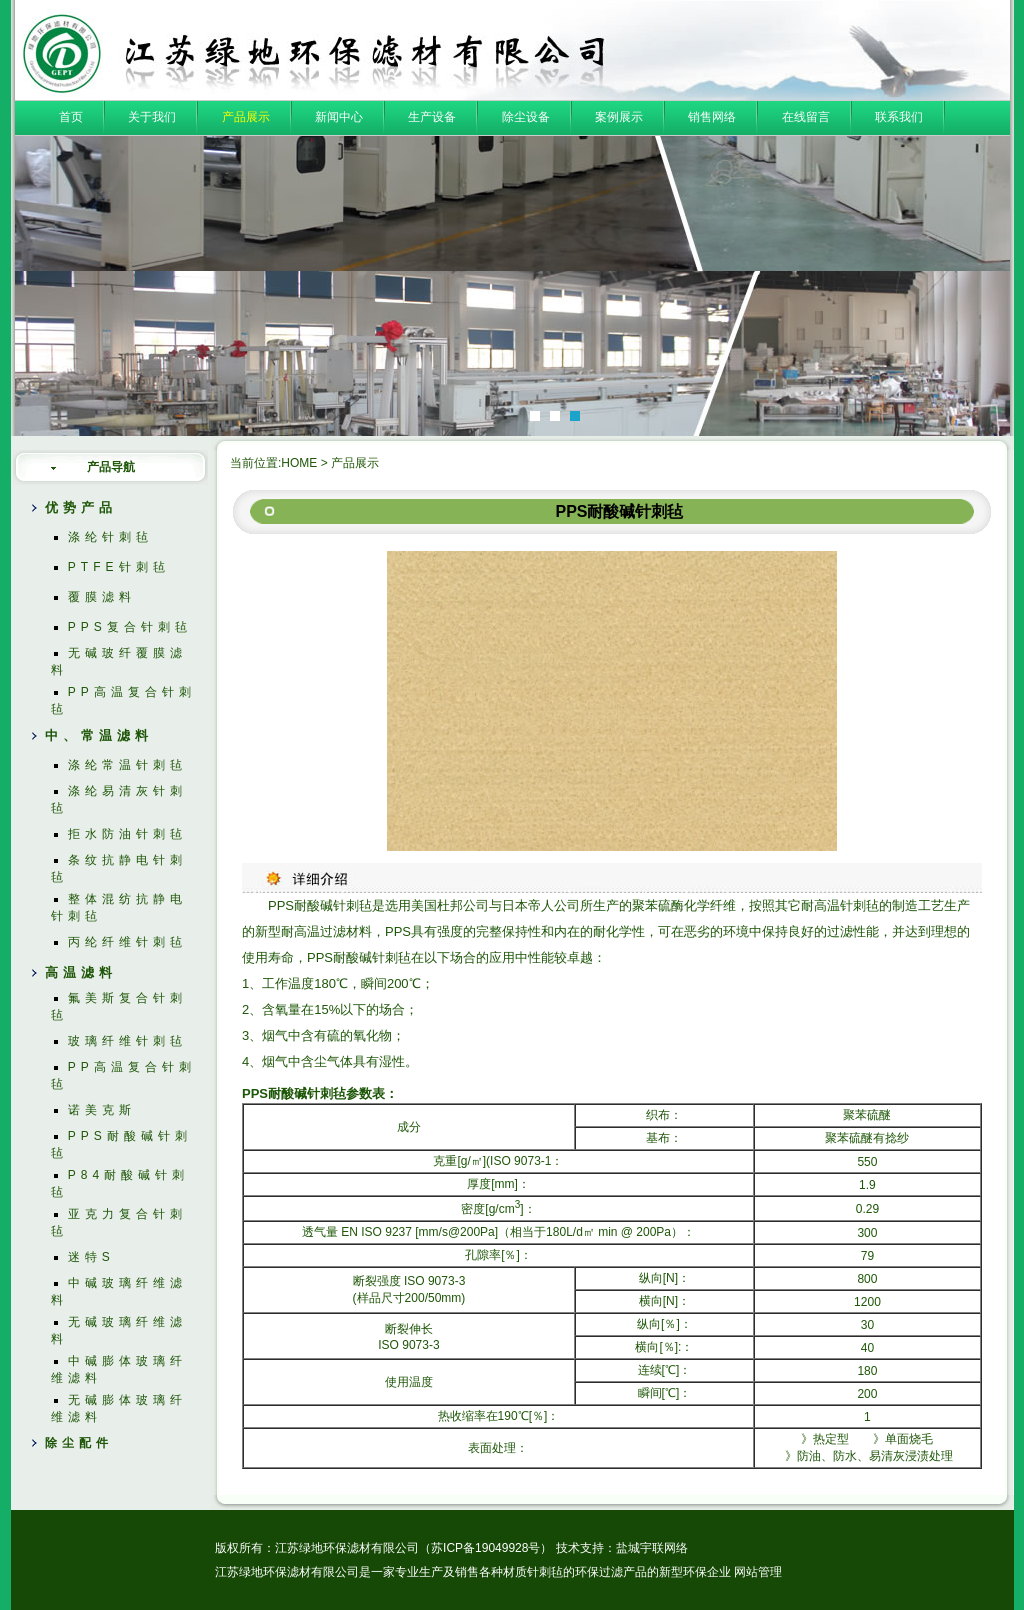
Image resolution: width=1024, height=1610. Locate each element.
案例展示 (619, 117)
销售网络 (712, 117)
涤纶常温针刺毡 (127, 765)
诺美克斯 (102, 1110)
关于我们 (152, 117)
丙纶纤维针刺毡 (127, 942)
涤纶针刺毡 (110, 537)
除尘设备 (526, 117)
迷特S (91, 1257)
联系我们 (899, 117)
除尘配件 (79, 1443)
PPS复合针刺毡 (130, 627)
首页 (71, 117)
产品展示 (246, 117)
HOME (299, 463)
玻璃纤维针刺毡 (127, 1041)
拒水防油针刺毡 (127, 834)
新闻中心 (339, 117)
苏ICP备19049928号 (485, 1548)
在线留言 (806, 117)
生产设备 (432, 117)
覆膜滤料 (102, 597)
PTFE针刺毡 (119, 567)
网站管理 (758, 1572)
